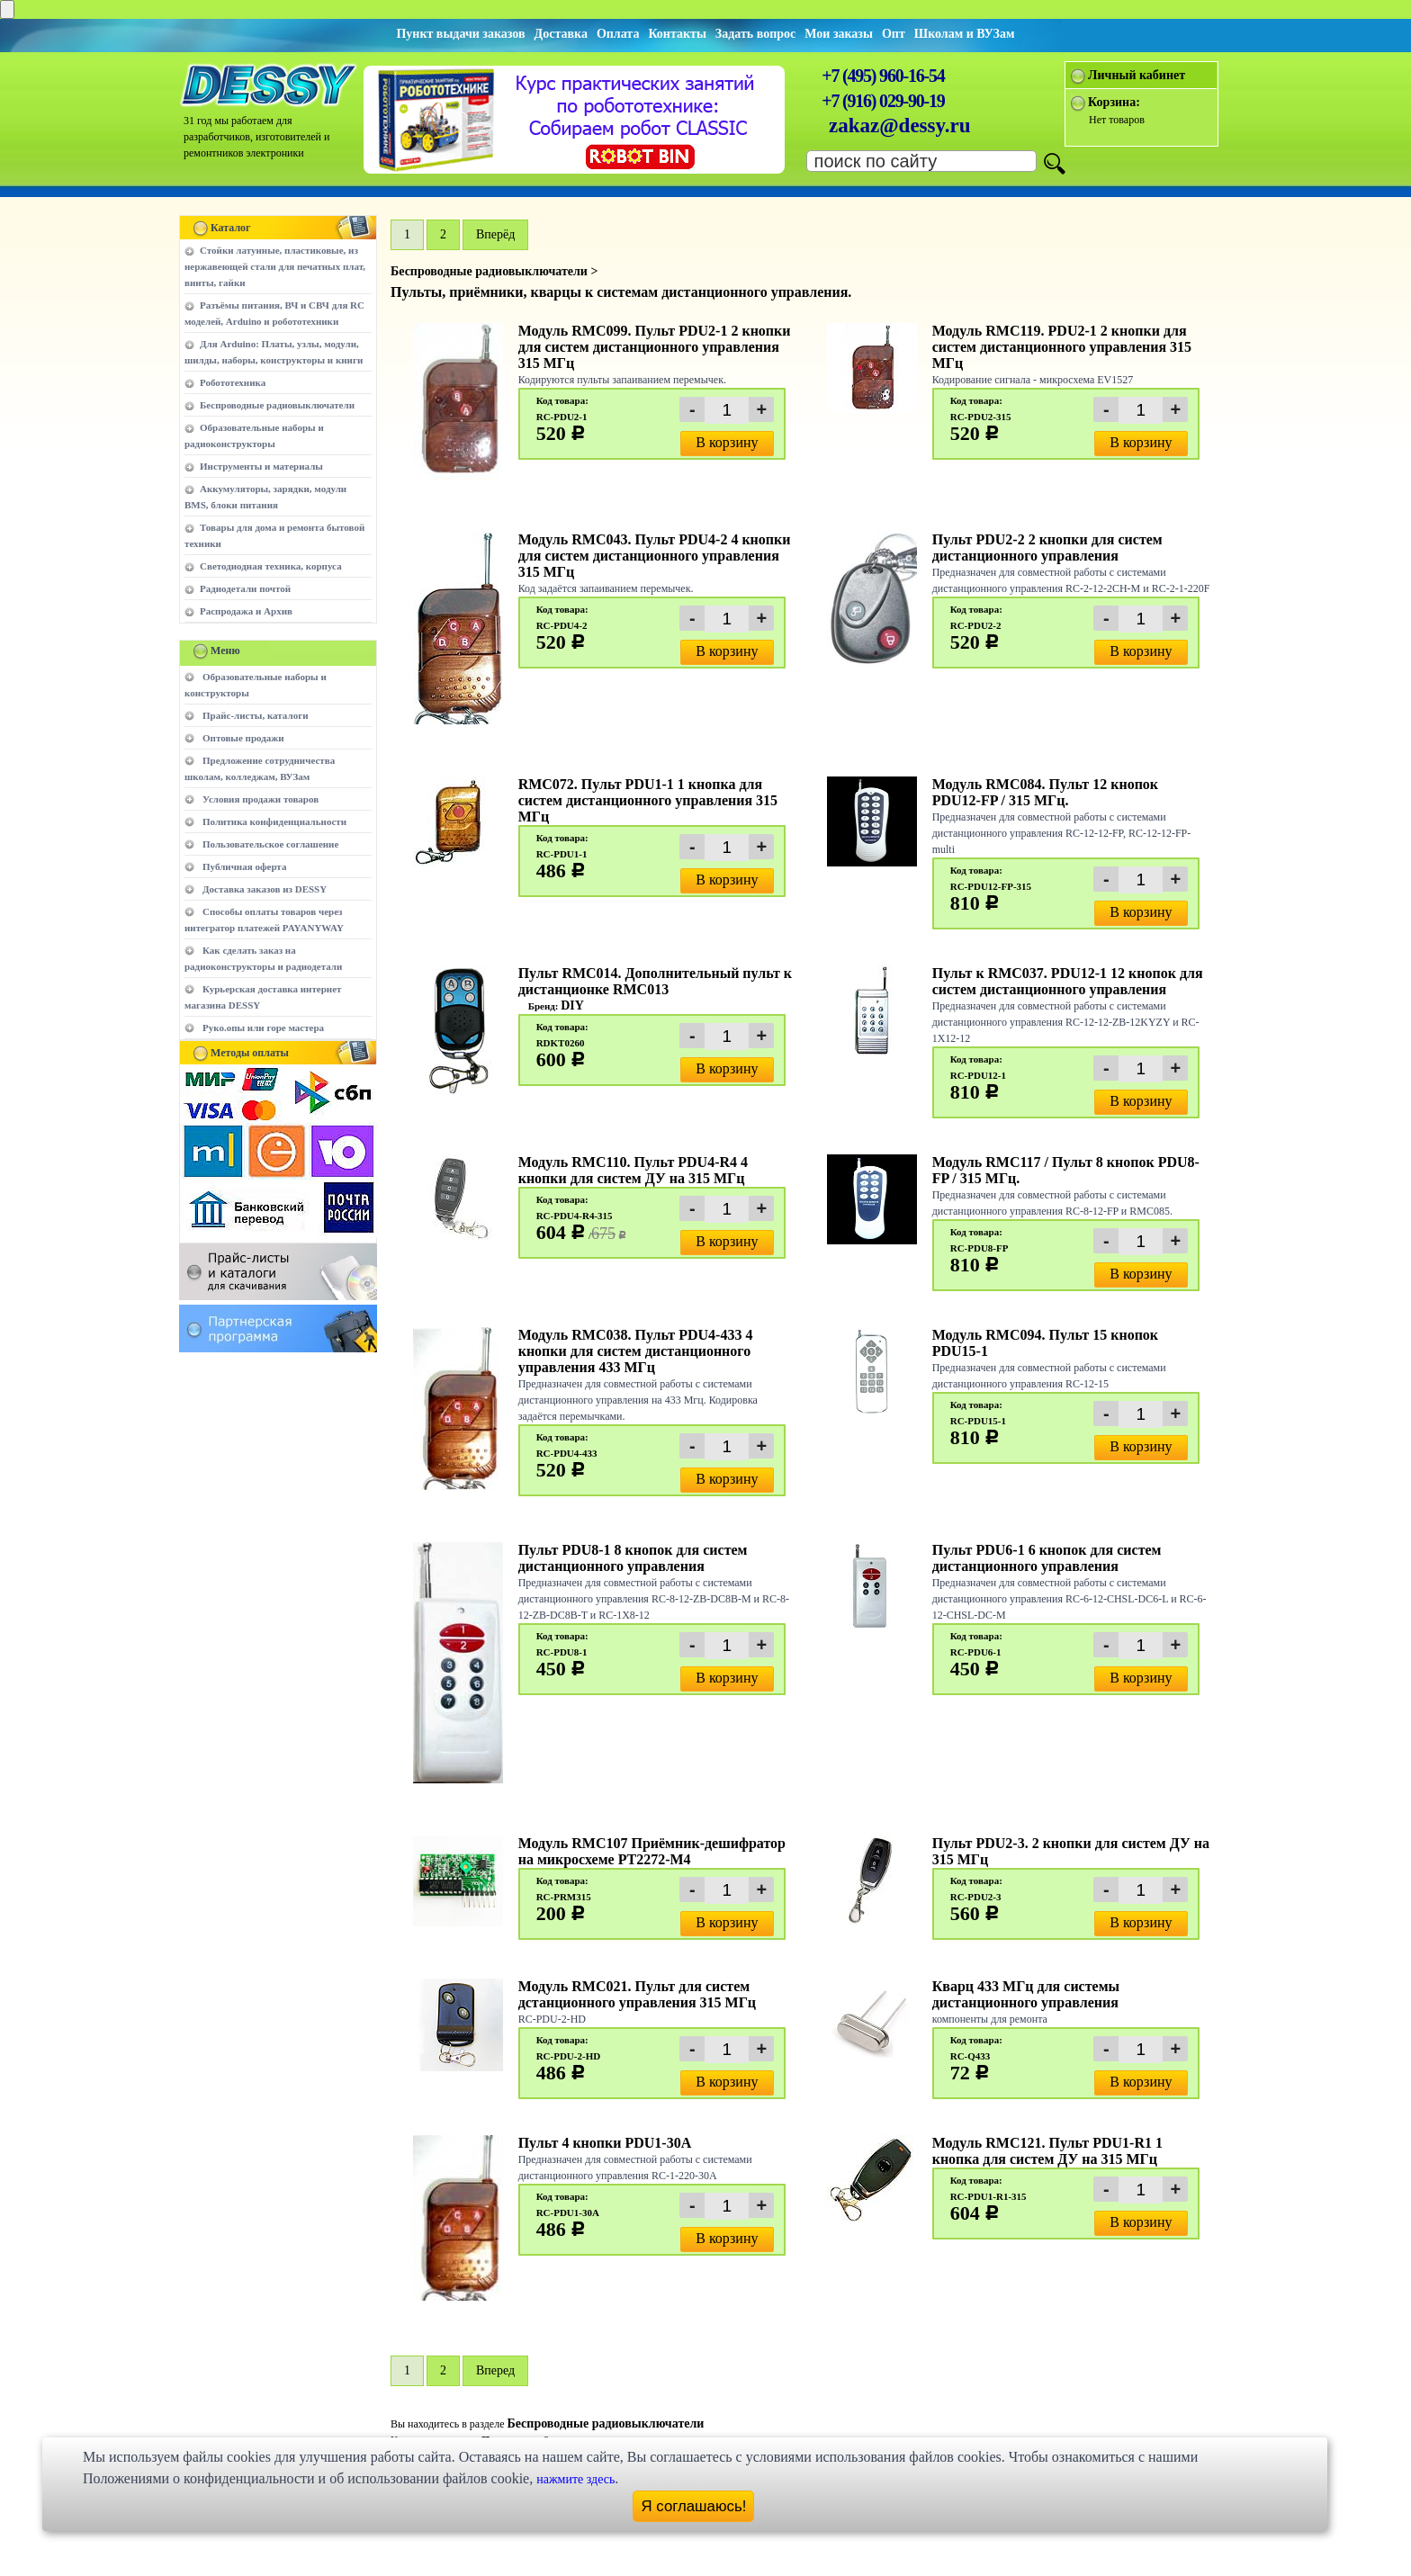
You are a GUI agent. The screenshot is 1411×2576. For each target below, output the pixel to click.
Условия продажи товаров (260, 799)
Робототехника (232, 382)
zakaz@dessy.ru (900, 125)
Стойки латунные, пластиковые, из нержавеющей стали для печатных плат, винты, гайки (274, 266)
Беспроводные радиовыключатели (277, 404)
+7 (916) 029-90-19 (883, 101)
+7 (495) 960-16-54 (883, 75)
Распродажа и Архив (246, 611)
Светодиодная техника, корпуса (271, 566)
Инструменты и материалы (261, 466)
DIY (572, 1005)
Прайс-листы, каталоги (255, 715)
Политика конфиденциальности (274, 821)
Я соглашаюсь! (694, 2506)
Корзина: (1114, 102)
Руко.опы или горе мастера (263, 1027)
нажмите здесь (575, 2479)
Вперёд (495, 234)
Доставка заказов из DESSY (264, 889)
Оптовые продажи (243, 737)
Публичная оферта (244, 866)
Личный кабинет (1136, 75)
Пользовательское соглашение (270, 844)
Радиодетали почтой (245, 588)
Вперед (495, 2370)
